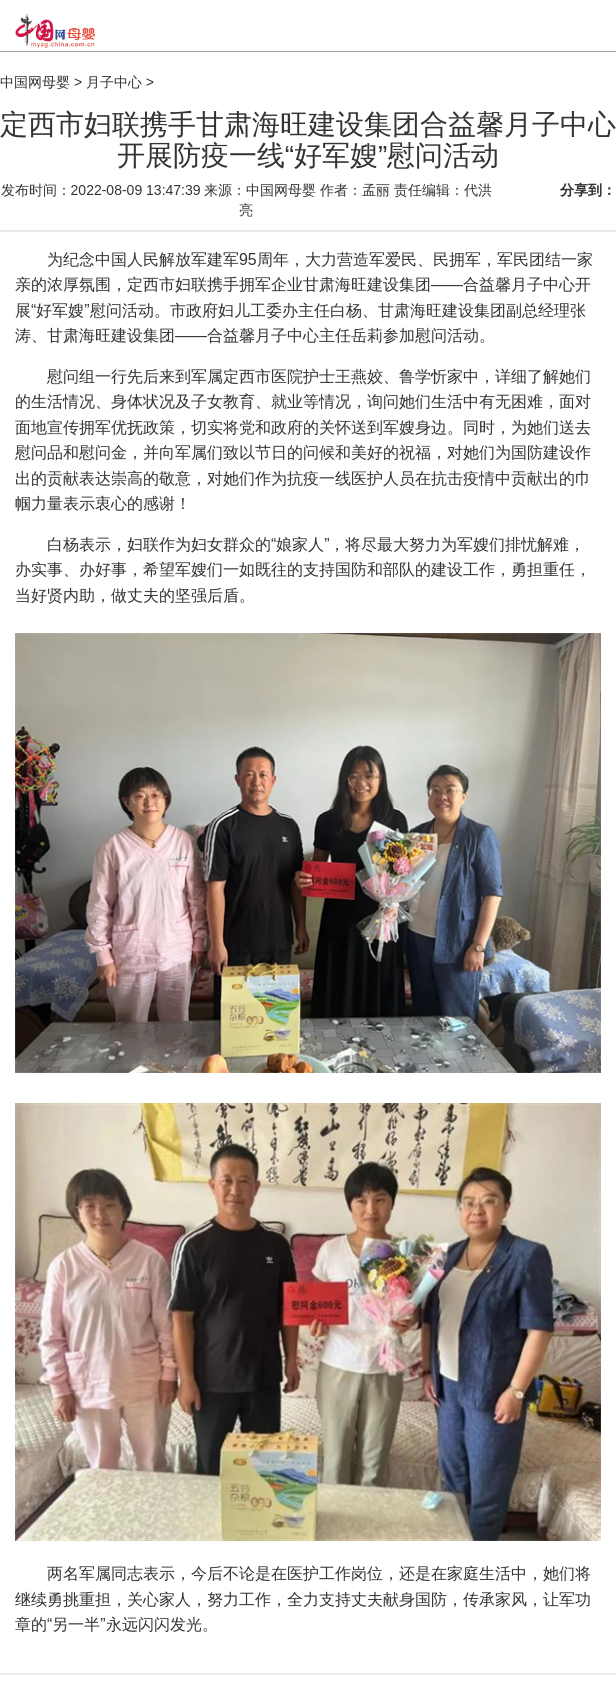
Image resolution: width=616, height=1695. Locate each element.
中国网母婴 (35, 82)
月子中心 (114, 82)
